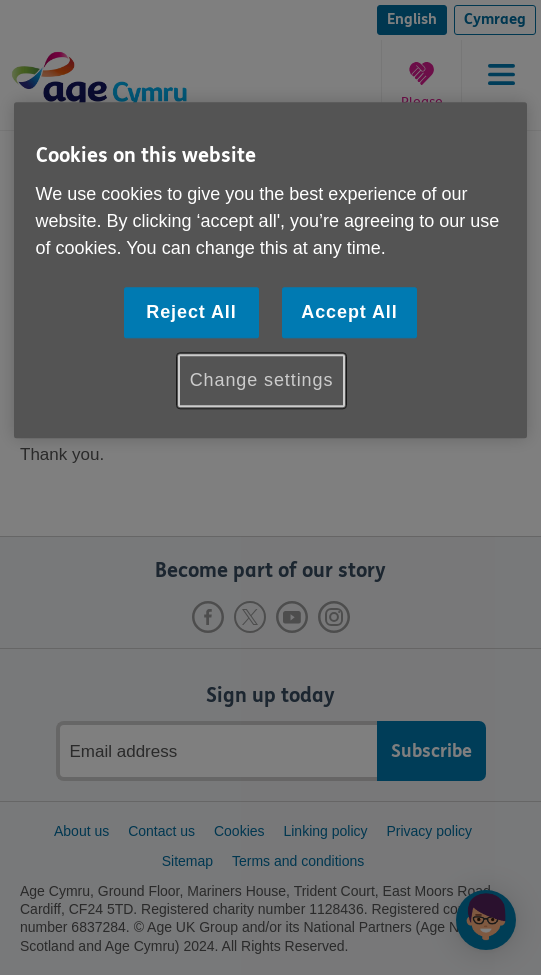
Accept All (349, 312)
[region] (271, 271)
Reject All (191, 312)
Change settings (262, 381)
